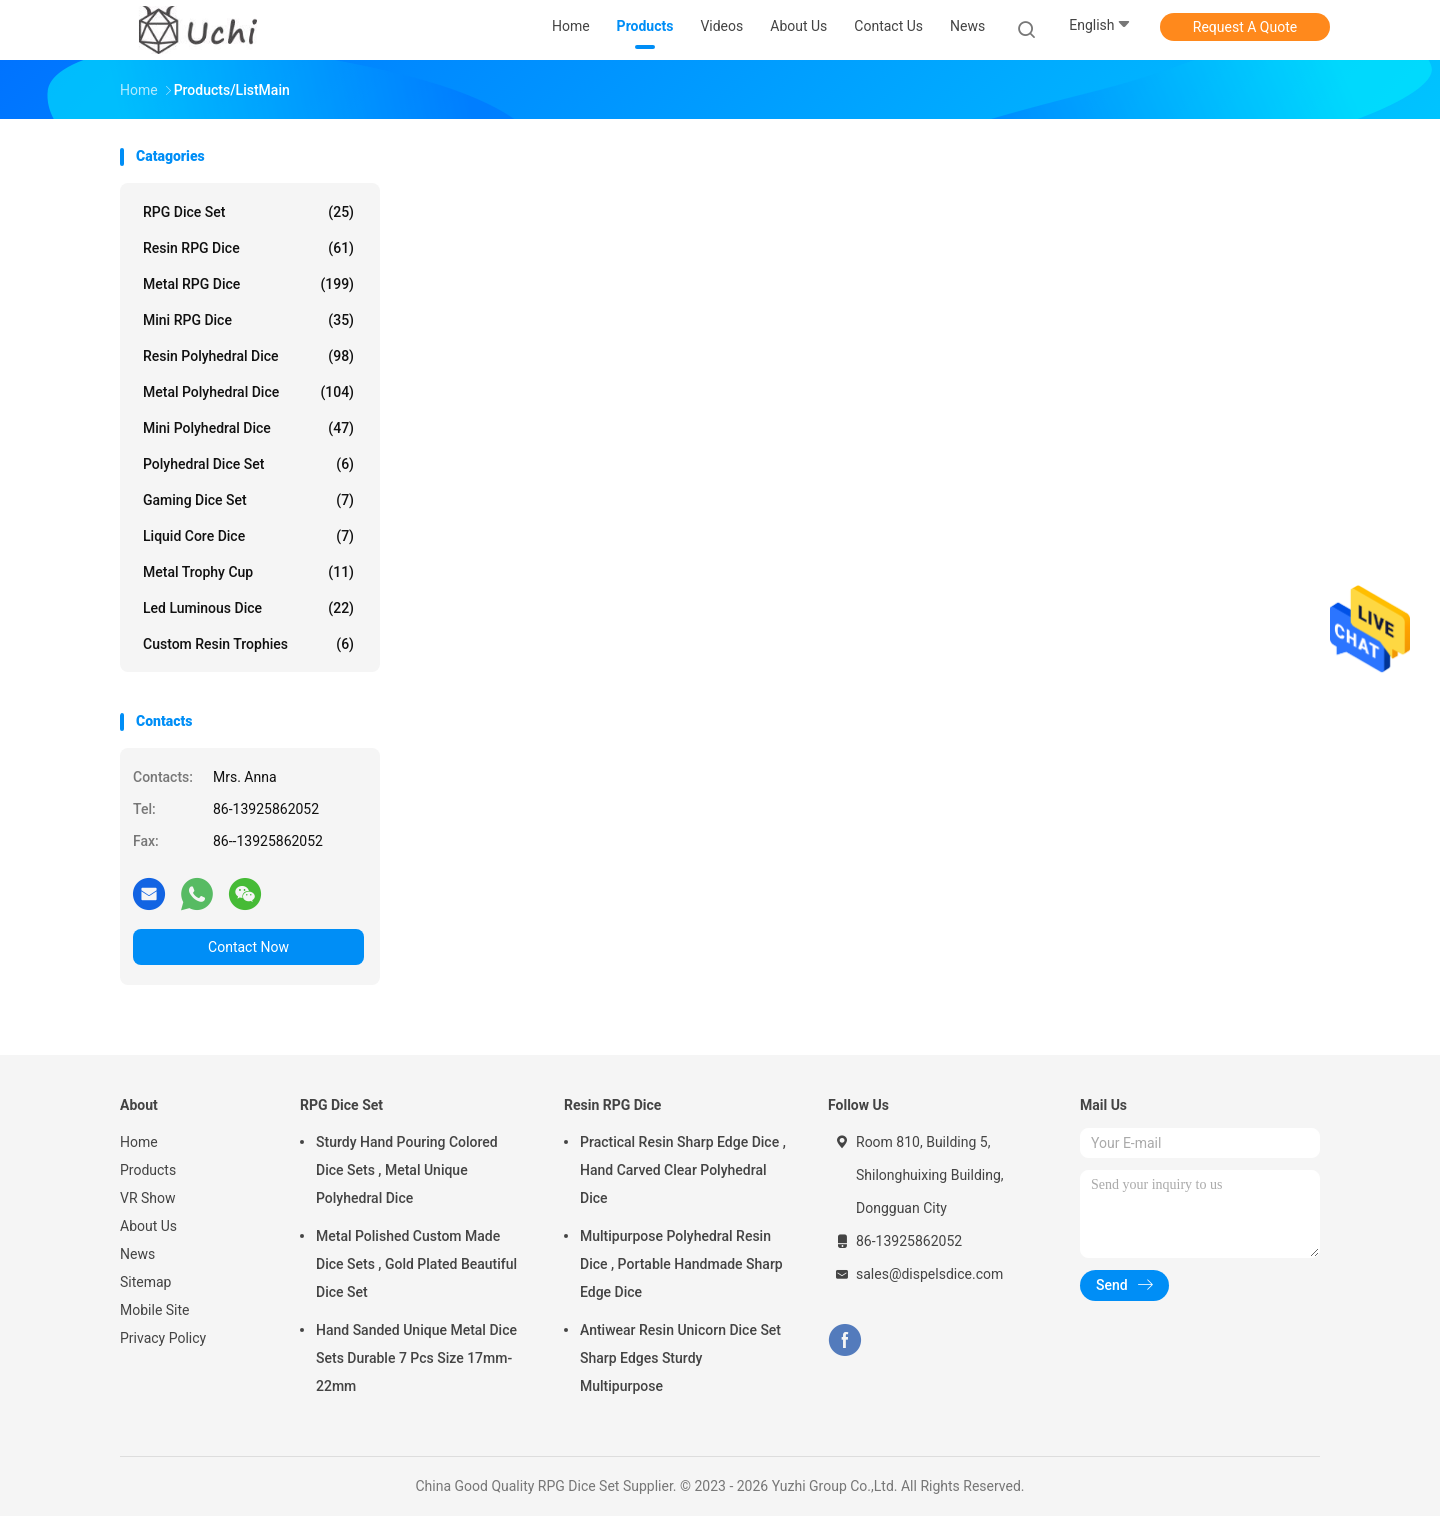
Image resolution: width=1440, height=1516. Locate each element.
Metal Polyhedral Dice (248, 392)
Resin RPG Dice (248, 248)
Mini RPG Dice (248, 320)
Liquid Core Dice (248, 536)
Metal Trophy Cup (248, 572)
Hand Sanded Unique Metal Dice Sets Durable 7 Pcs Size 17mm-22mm (416, 1358)
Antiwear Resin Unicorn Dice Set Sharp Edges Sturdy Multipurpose (680, 1358)
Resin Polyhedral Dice (248, 356)
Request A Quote (1245, 27)
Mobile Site (155, 1310)
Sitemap (145, 1282)
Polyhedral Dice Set (248, 464)
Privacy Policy (163, 1338)
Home (139, 1142)
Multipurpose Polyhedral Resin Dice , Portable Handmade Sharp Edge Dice (681, 1264)
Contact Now (248, 947)
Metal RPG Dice (248, 284)
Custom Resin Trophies (248, 644)
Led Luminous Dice (248, 608)
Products (148, 1170)
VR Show (148, 1198)
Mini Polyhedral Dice (248, 428)
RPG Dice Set (248, 212)
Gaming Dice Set (248, 500)
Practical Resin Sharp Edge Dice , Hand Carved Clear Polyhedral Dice (683, 1170)
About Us (148, 1226)
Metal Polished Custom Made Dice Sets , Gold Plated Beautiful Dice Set (416, 1264)
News (137, 1254)
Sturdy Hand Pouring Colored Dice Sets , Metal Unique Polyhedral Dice (407, 1170)
